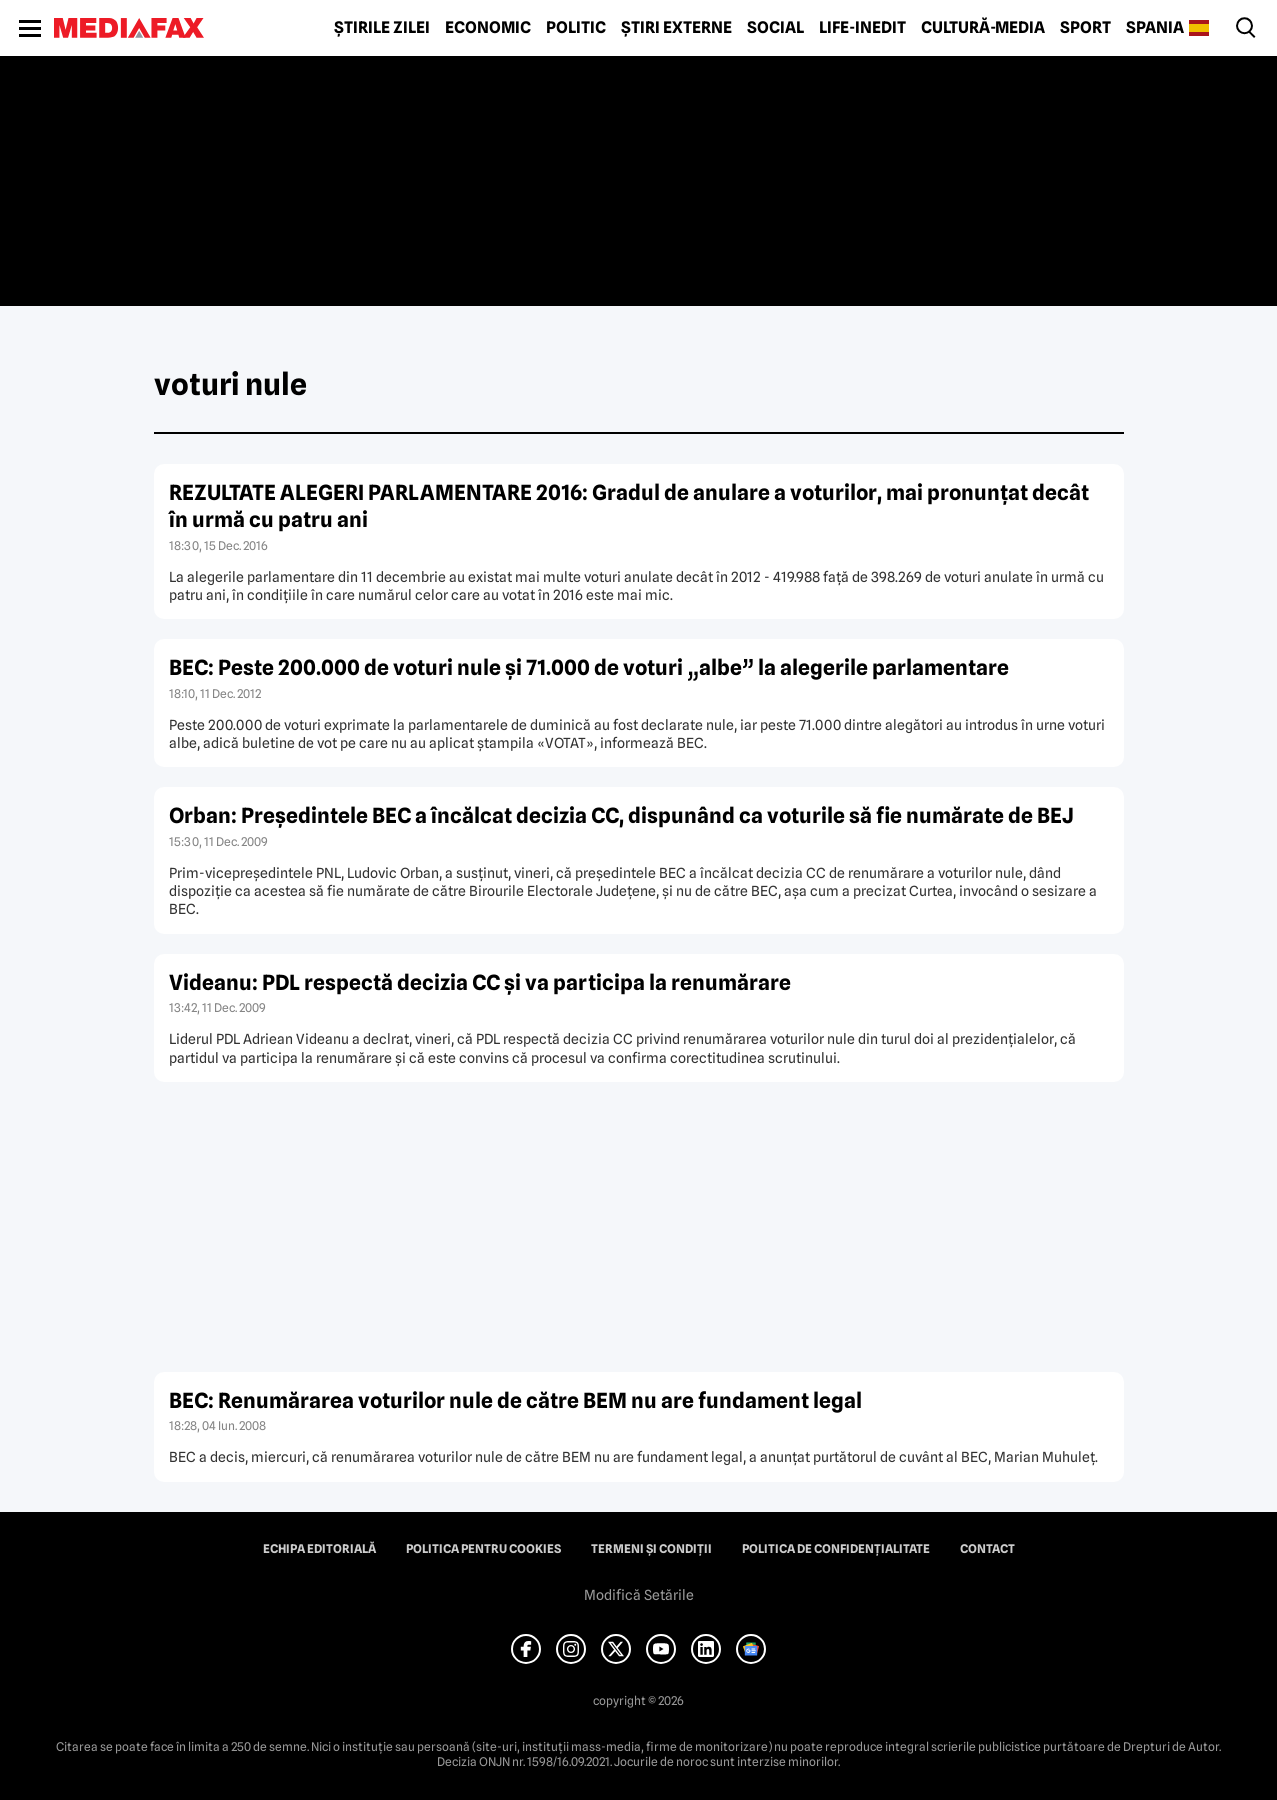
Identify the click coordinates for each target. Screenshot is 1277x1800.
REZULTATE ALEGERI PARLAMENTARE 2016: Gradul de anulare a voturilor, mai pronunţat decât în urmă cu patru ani (629, 506)
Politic (576, 28)
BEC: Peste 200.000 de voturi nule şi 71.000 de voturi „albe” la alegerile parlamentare (589, 667)
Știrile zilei (382, 28)
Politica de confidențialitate (836, 1549)
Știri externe (676, 28)
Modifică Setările (639, 1595)
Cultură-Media (983, 28)
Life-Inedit (862, 28)
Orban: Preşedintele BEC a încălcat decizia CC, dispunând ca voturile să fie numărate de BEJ (621, 815)
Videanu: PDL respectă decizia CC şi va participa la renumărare (480, 982)
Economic (488, 28)
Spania (1155, 28)
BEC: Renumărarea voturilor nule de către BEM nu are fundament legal (515, 1400)
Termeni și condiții (651, 1549)
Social (775, 28)
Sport (1085, 28)
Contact (987, 1549)
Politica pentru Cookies (483, 1549)
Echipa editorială (319, 1549)
